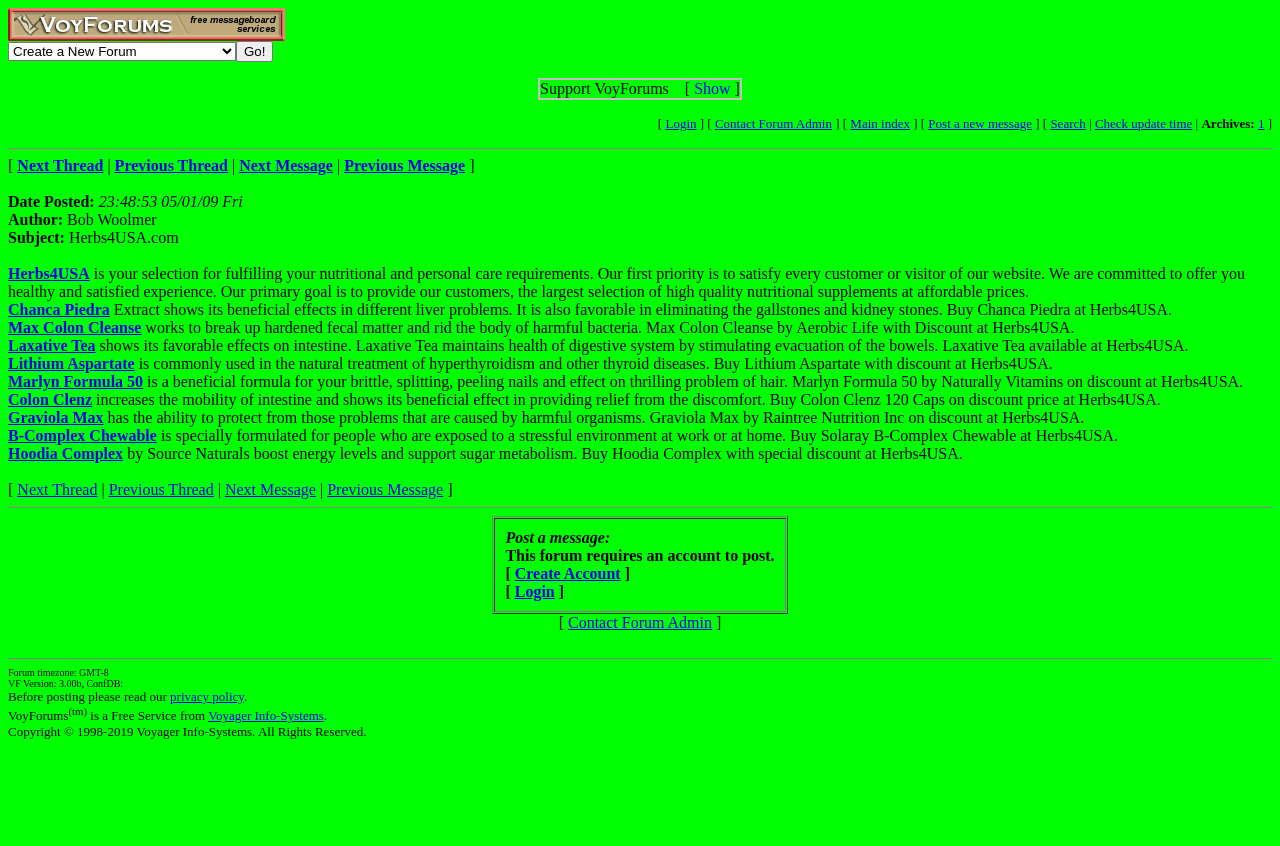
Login (680, 123)
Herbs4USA (49, 273)
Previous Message (385, 489)
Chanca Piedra (59, 309)
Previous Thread (161, 489)
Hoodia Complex (65, 453)
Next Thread (57, 489)
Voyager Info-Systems (266, 715)
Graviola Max (56, 417)
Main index (880, 123)
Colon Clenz (50, 399)
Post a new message (980, 123)
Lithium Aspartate (71, 363)
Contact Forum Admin (773, 123)
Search (1067, 123)
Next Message (270, 489)
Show (712, 88)
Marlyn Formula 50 (75, 381)
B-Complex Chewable (82, 435)
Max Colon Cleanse (74, 327)
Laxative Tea (52, 345)
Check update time (1143, 123)
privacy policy (207, 696)
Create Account (568, 573)
